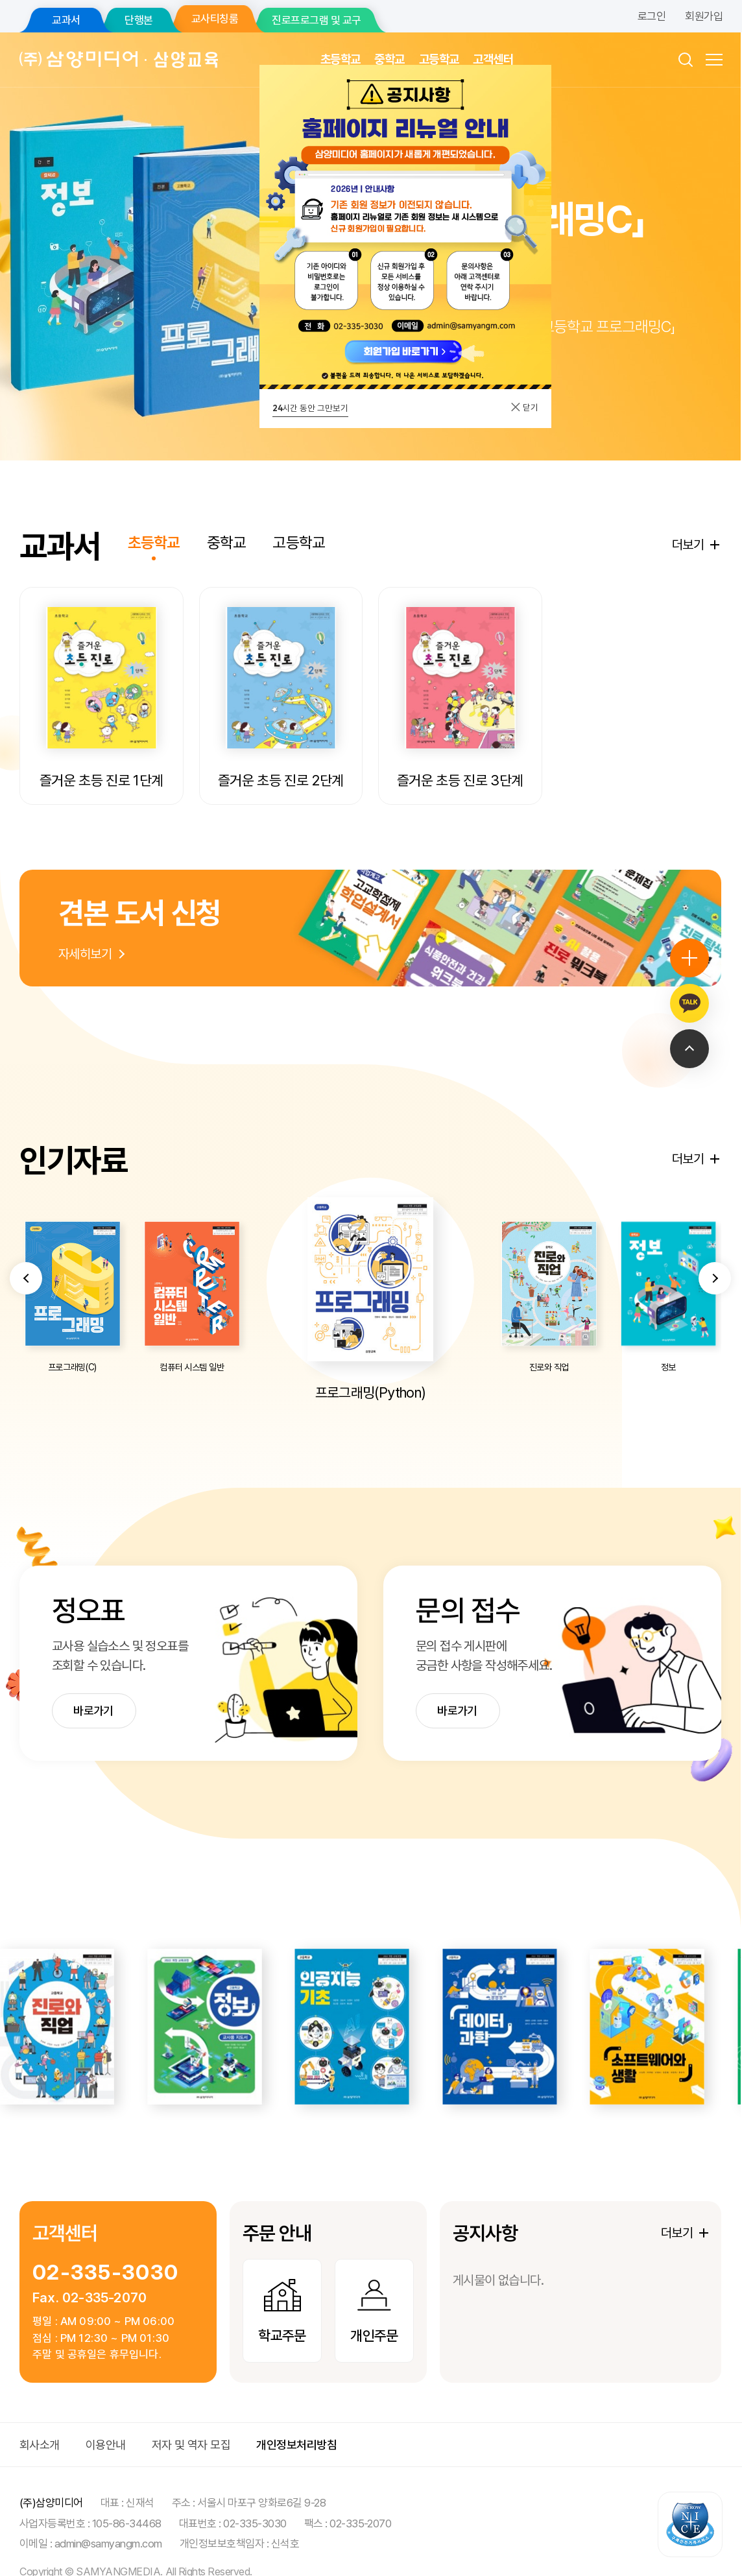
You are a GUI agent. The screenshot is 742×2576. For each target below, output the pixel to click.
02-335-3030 (105, 2258)
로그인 (651, 16)
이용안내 (106, 2430)
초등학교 (340, 59)
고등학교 (439, 59)
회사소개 (39, 2430)
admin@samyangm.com (108, 2528)
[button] (26, 1332)
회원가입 (704, 16)
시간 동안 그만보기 (310, 408)
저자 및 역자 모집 (191, 2430)
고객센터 (493, 59)
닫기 (524, 407)
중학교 (389, 59)
